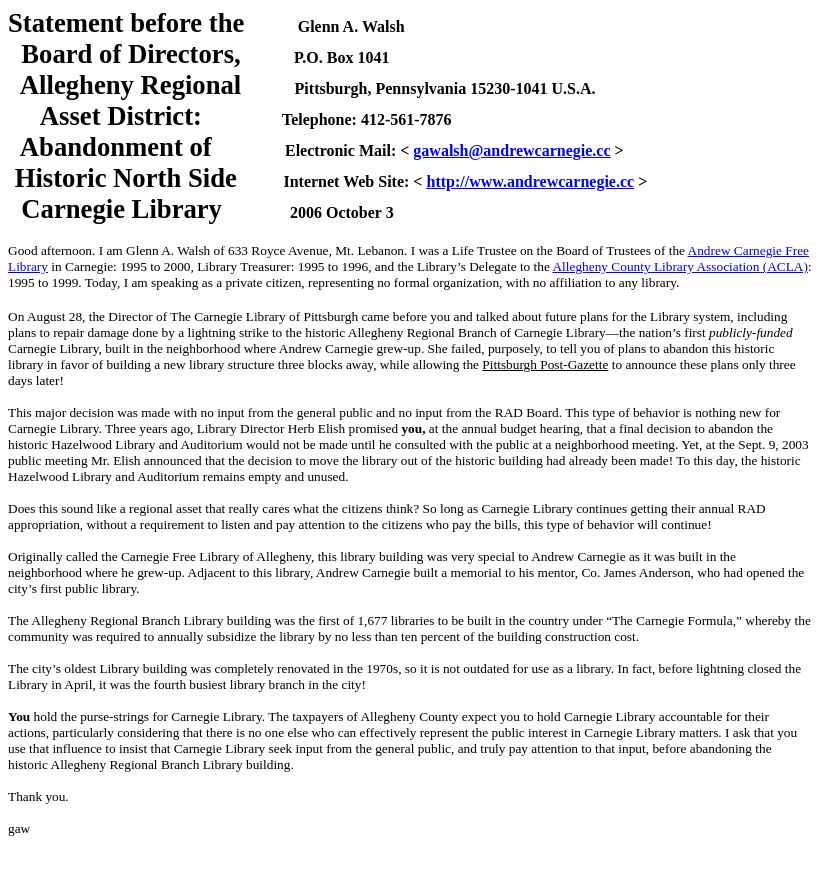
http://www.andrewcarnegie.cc (530, 181)
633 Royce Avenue (278, 250)
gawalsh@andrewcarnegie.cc (511, 150)
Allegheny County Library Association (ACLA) (679, 266)
